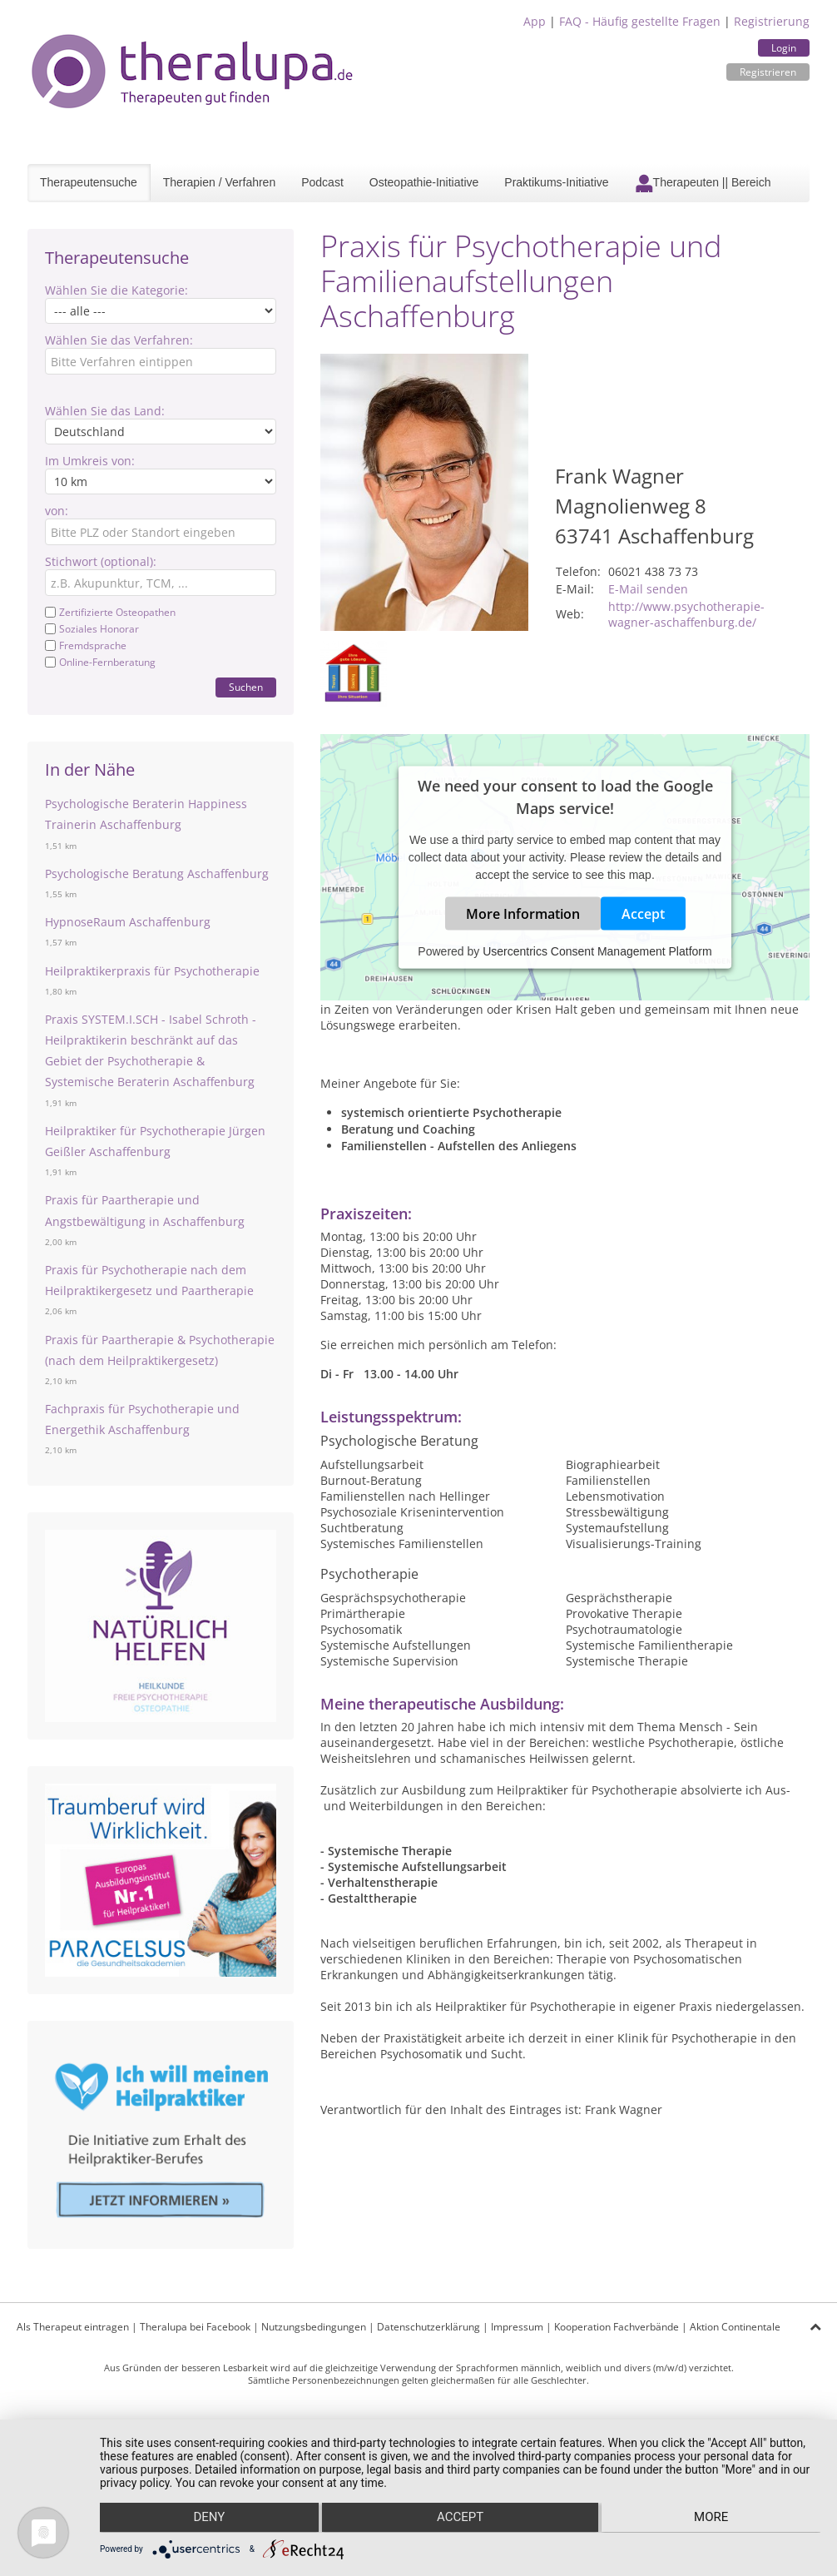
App (534, 21)
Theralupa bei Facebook (195, 2327)
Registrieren (768, 72)
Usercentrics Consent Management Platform (597, 950)
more (713, 2518)
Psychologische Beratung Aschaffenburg (157, 873)
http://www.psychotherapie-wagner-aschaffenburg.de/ (686, 614)
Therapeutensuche (88, 182)
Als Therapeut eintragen (73, 2327)
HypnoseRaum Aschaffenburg (127, 922)
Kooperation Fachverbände (616, 2327)
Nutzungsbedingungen (313, 2327)
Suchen (246, 687)
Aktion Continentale (735, 2327)
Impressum (517, 2327)
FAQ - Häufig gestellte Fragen (640, 21)
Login (783, 48)
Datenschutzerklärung (428, 2327)
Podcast (322, 182)
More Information (523, 913)
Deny (207, 2518)
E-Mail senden (648, 589)
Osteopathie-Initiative (424, 182)
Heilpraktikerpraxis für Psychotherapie (152, 971)
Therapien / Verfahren (219, 182)
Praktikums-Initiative (556, 182)
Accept (643, 913)
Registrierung (772, 21)
